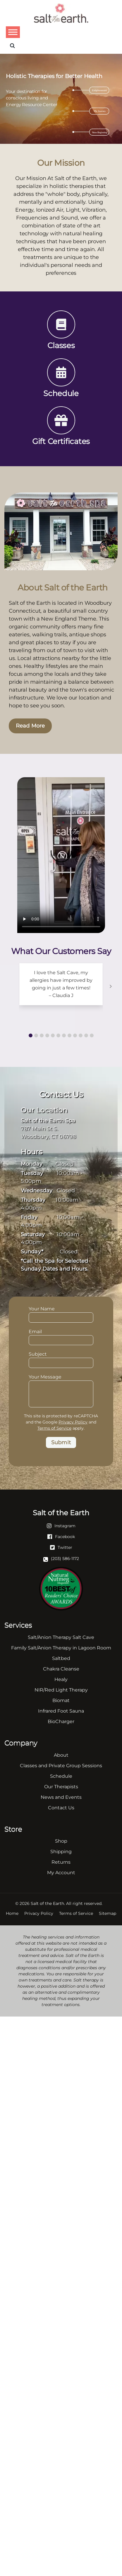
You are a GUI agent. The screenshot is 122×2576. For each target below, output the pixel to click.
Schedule (61, 1776)
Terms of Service (54, 1428)
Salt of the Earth (47, 1903)
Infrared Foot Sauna (61, 1711)
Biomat (61, 1700)
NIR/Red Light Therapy (61, 1690)
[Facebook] (61, 1536)
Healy (61, 1679)
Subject (61, 1358)
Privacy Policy (73, 1422)
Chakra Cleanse (61, 1669)
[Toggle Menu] (13, 32)
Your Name (61, 1313)
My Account (61, 1872)
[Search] (12, 45)
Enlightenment (99, 90)
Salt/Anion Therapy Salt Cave (61, 1637)
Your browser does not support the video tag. (61, 855)
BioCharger (61, 1721)
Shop (61, 1841)
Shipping (61, 1851)
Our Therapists (61, 1786)
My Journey (100, 111)
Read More (30, 726)
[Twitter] (61, 1547)
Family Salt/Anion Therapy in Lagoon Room (61, 1648)
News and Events (61, 1797)
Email (61, 1336)
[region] (61, 99)
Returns (61, 1862)
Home (12, 1913)
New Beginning (99, 132)
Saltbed (61, 1658)
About (61, 1755)
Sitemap (107, 1913)
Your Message (61, 1380)
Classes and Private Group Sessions (61, 1765)
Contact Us (61, 1807)
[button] (30, 1035)
